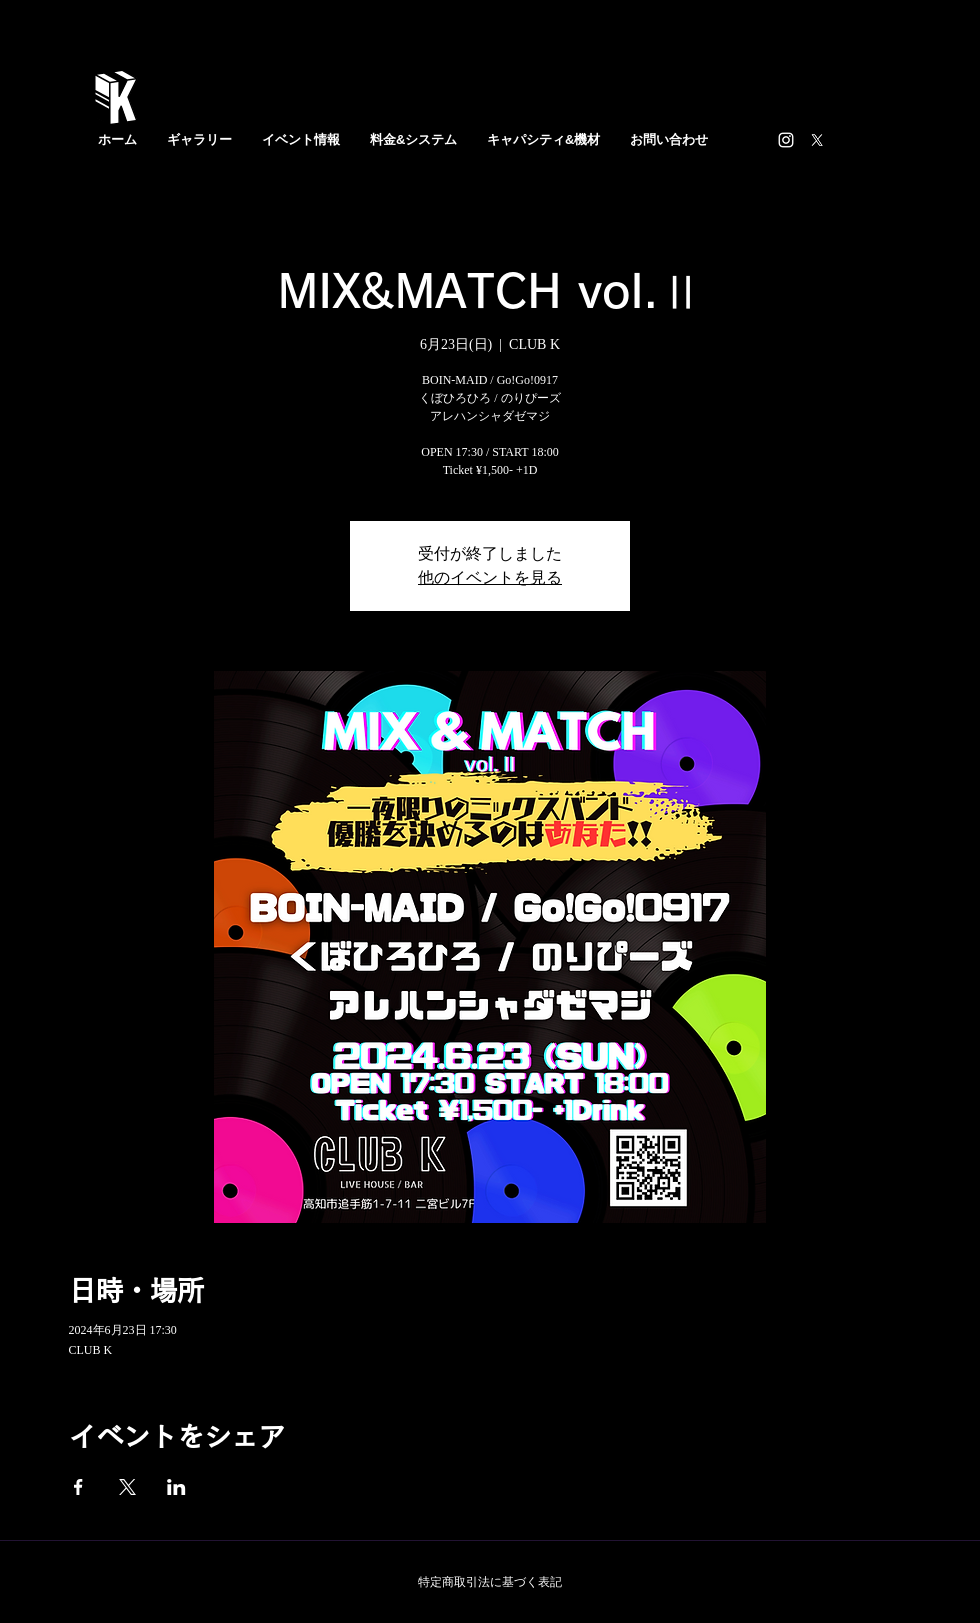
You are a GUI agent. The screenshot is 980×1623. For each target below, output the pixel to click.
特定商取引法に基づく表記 (490, 1582)
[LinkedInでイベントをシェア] (176, 1487)
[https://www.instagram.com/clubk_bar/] (786, 140)
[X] (817, 140)
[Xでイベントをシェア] (127, 1487)
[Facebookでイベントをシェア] (78, 1487)
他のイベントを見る (490, 577)
